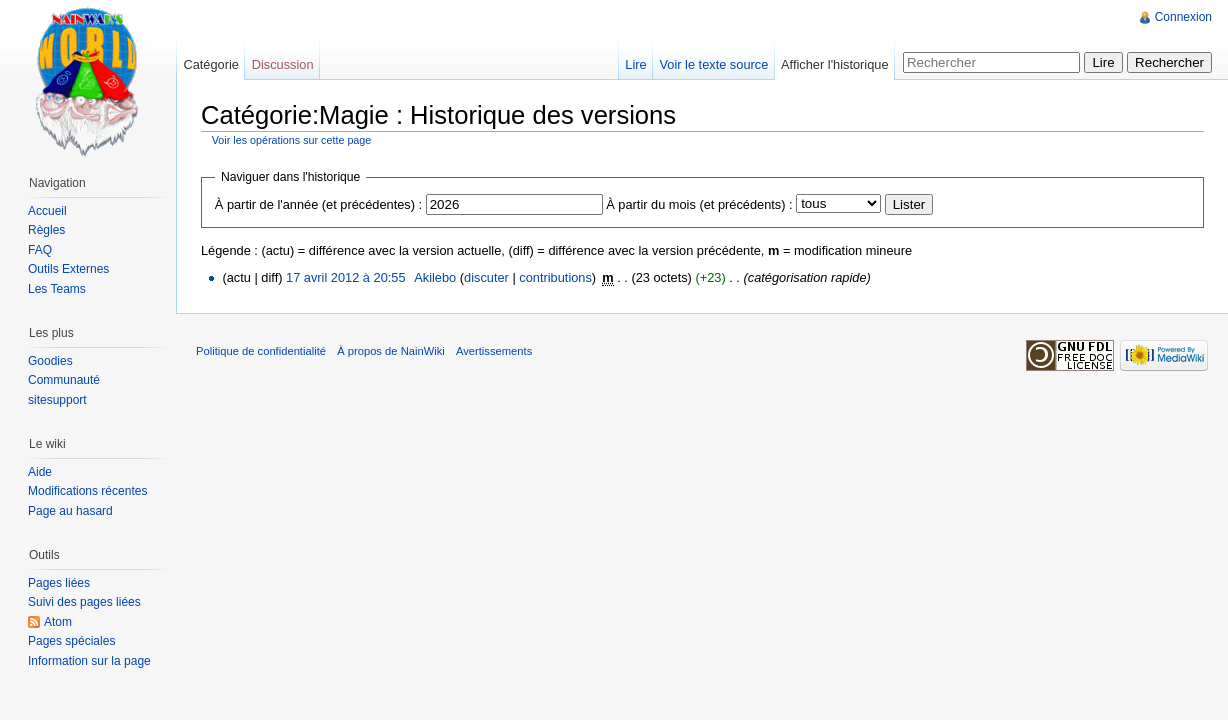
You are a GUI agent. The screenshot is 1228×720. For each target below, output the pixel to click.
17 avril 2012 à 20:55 (346, 277)
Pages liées (59, 583)
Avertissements (494, 351)
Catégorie (211, 64)
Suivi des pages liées (84, 602)
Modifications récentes (87, 491)
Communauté (64, 380)
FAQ (40, 250)
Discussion (283, 64)
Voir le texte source (713, 64)
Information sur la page (89, 661)
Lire (635, 64)
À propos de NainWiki (391, 351)
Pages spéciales (71, 641)
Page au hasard (70, 511)
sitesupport (57, 400)
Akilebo (435, 277)
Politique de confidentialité (261, 351)
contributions (555, 277)
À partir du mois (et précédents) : (699, 204)
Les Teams (57, 289)
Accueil (47, 211)
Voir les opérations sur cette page (292, 140)
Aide (40, 472)
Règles (46, 230)
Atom (58, 622)
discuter (486, 277)
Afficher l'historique (834, 64)
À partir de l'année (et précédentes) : (318, 204)
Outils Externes (68, 269)
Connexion (1183, 17)
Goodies (50, 361)
